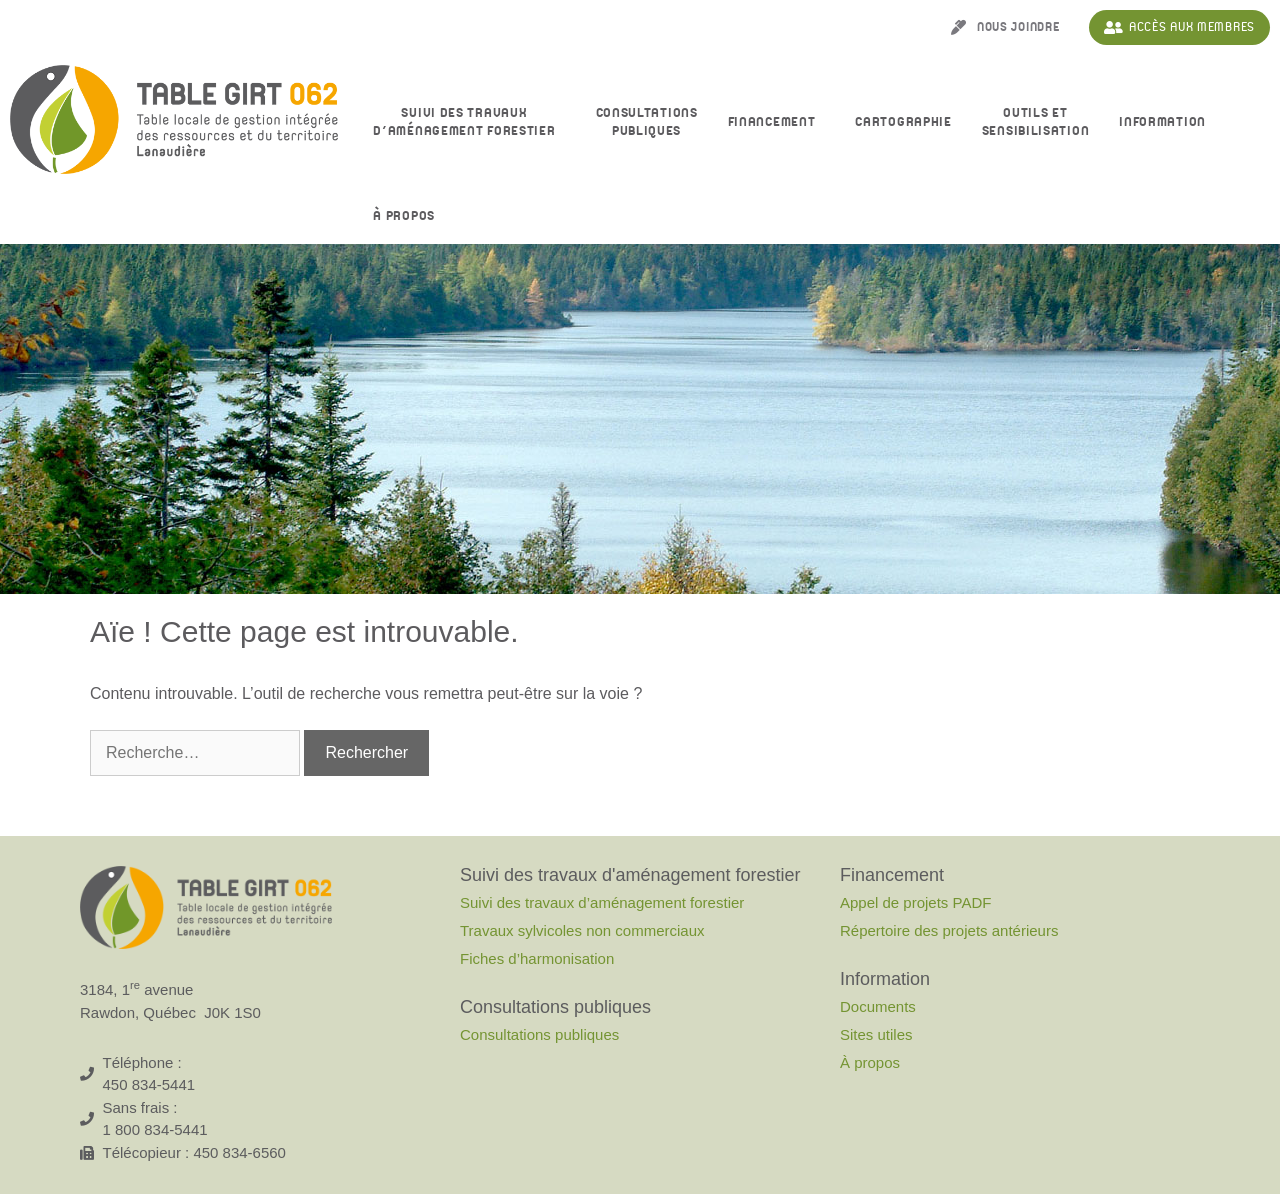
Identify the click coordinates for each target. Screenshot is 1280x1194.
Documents (878, 1006)
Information (1167, 123)
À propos (409, 217)
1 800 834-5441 (155, 1129)
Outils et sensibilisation (1036, 122)
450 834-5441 (149, 1084)
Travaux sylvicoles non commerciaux (582, 930)
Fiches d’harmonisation (537, 958)
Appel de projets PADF (915, 902)
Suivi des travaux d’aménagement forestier (469, 122)
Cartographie (903, 122)
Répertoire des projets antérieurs (949, 930)
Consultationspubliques (647, 122)
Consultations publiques (539, 1034)
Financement (777, 123)
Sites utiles (876, 1034)
